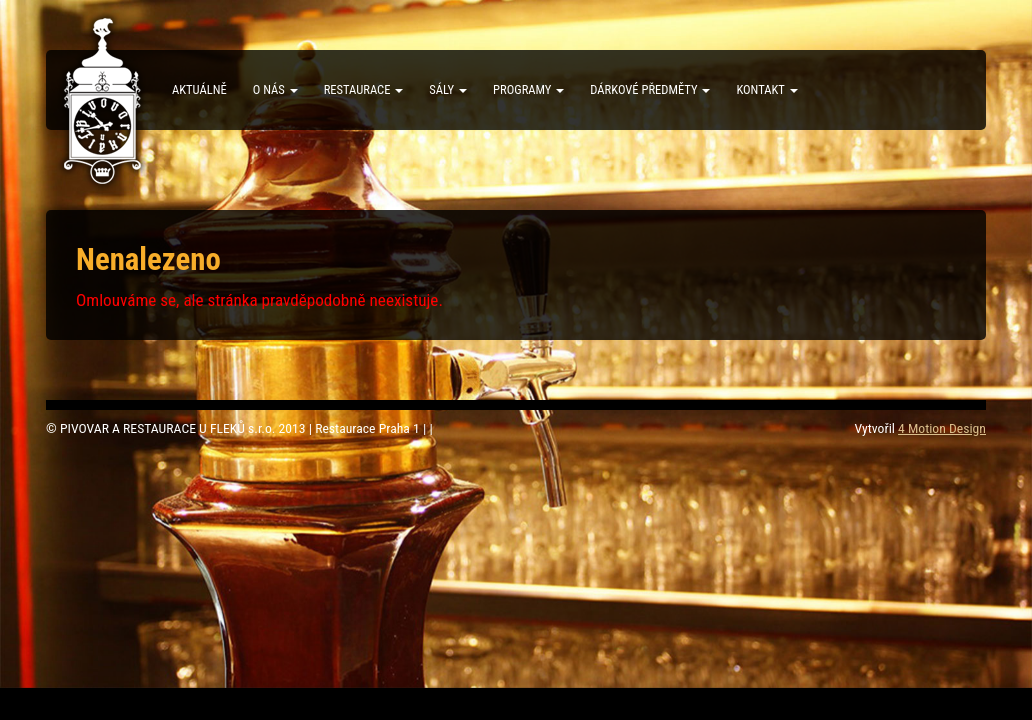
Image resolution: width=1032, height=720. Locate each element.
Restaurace (364, 89)
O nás (275, 89)
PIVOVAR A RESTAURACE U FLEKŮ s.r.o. (103, 101)
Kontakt (766, 89)
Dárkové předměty (650, 89)
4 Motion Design (942, 428)
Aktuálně (199, 89)
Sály (448, 89)
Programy (528, 89)
